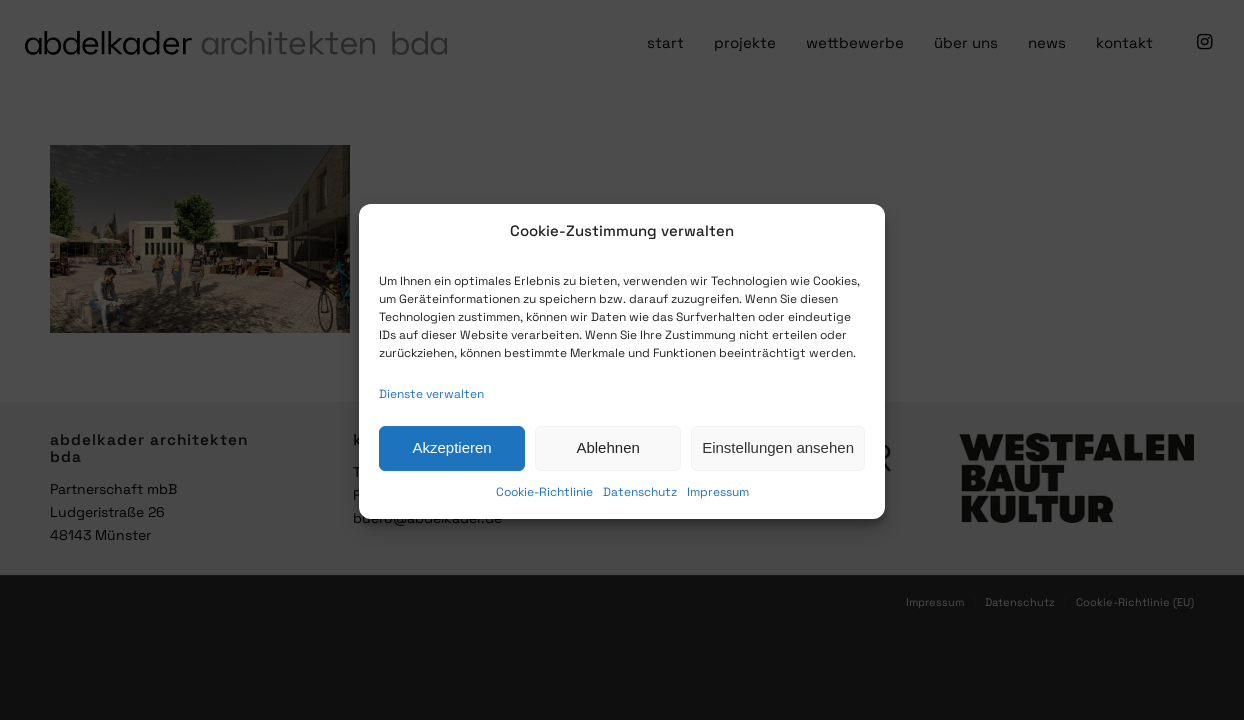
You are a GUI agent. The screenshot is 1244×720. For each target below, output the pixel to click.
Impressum (718, 503)
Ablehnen (607, 458)
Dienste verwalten (431, 405)
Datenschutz (640, 503)
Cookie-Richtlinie (544, 503)
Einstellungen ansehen (778, 458)
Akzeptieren (451, 458)
